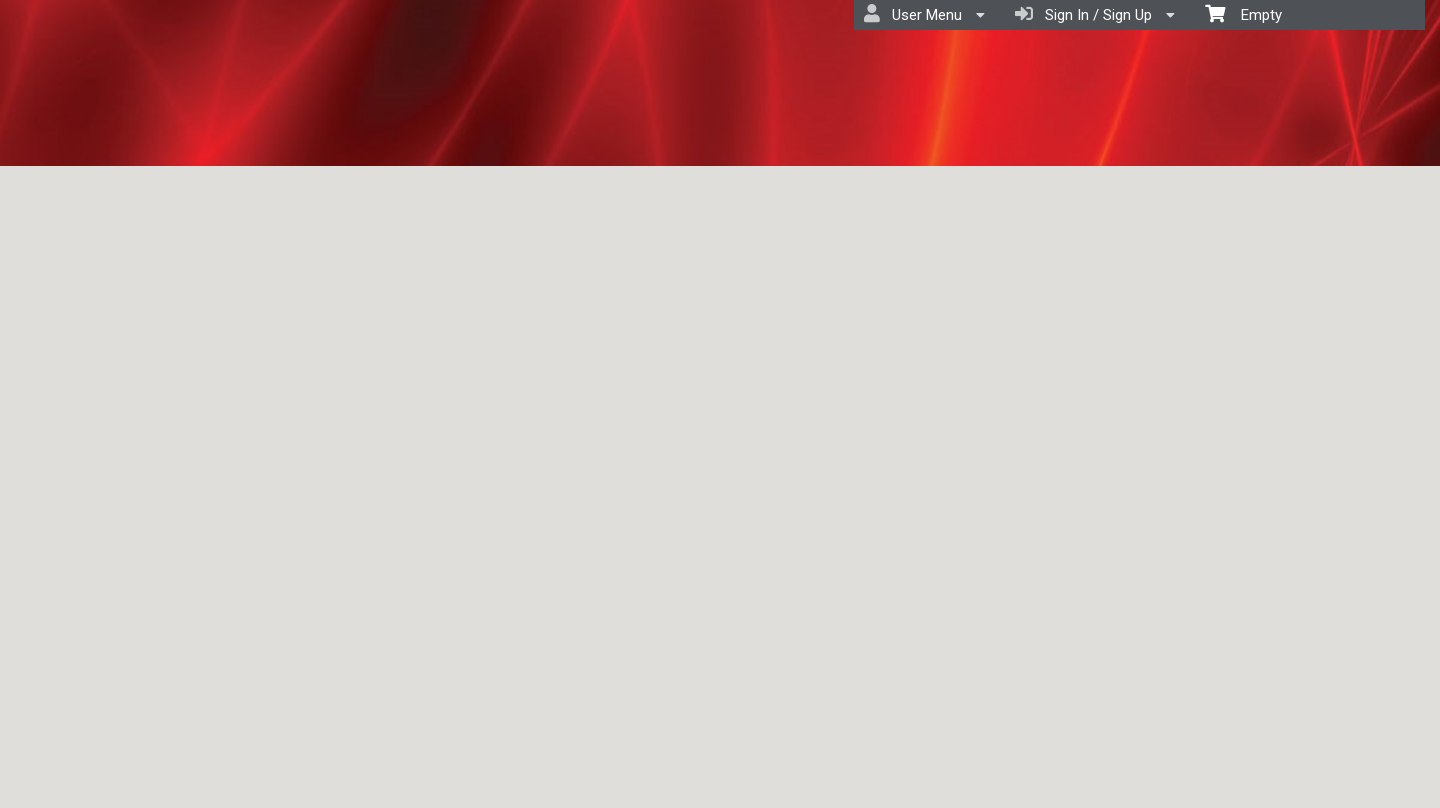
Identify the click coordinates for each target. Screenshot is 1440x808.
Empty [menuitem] (1243, 13)
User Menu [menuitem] (924, 14)
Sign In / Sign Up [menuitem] (1095, 14)
